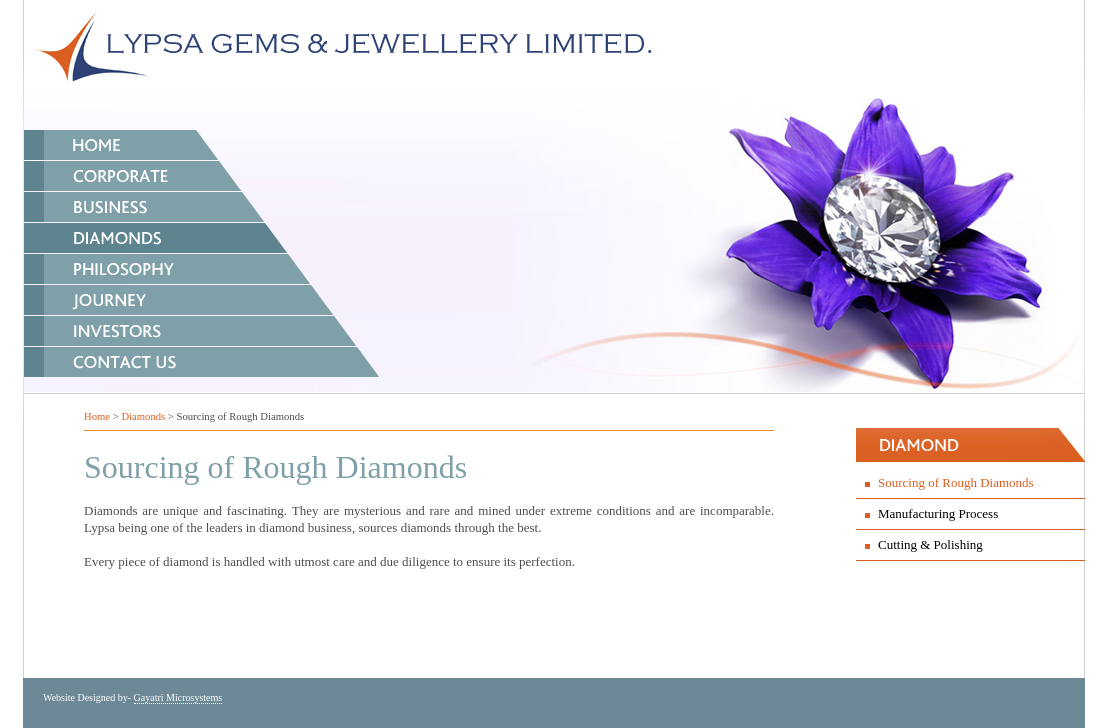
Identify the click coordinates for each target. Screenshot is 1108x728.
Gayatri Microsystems (178, 697)
